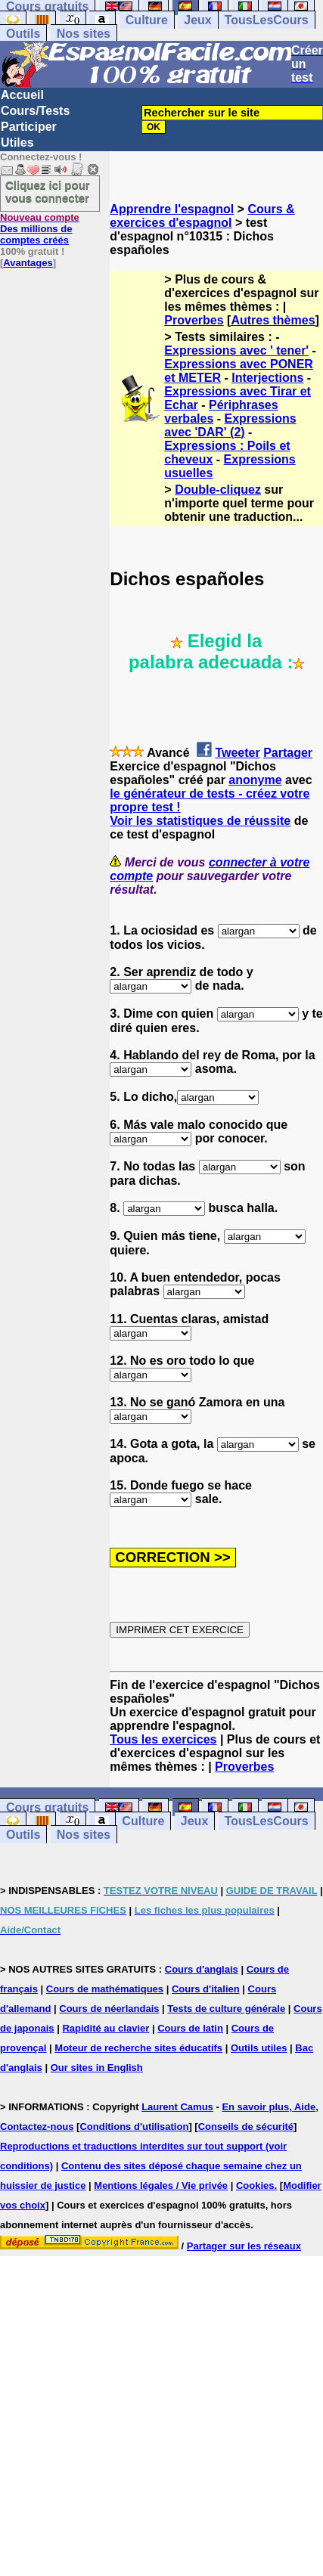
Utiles (17, 142)
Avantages (27, 262)
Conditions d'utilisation (133, 2126)
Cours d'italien (206, 1989)
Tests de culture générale (226, 2008)
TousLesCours (267, 20)
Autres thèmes (273, 320)
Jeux (197, 20)
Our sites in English (97, 2067)
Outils (23, 33)
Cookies (255, 2185)
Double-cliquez (218, 489)
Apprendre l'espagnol (172, 209)
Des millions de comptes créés (39, 229)
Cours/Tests (35, 110)
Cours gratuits (47, 1807)
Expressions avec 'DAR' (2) (230, 425)
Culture (147, 20)
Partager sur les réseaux (244, 2246)
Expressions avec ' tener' (236, 350)
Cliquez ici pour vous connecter (47, 191)
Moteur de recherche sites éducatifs (138, 2048)
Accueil (22, 94)
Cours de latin (190, 2028)
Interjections (267, 377)
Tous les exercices (163, 1739)
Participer (29, 126)
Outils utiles (259, 2048)
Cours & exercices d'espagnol (202, 216)
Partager (287, 752)
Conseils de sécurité (245, 2126)
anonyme (254, 779)
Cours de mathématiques (104, 1989)
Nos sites (83, 33)
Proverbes (193, 320)
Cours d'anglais (201, 1969)
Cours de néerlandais (109, 2008)
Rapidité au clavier (105, 2028)
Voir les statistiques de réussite (200, 820)
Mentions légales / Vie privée (161, 2185)
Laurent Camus (177, 2107)
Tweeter (237, 752)
